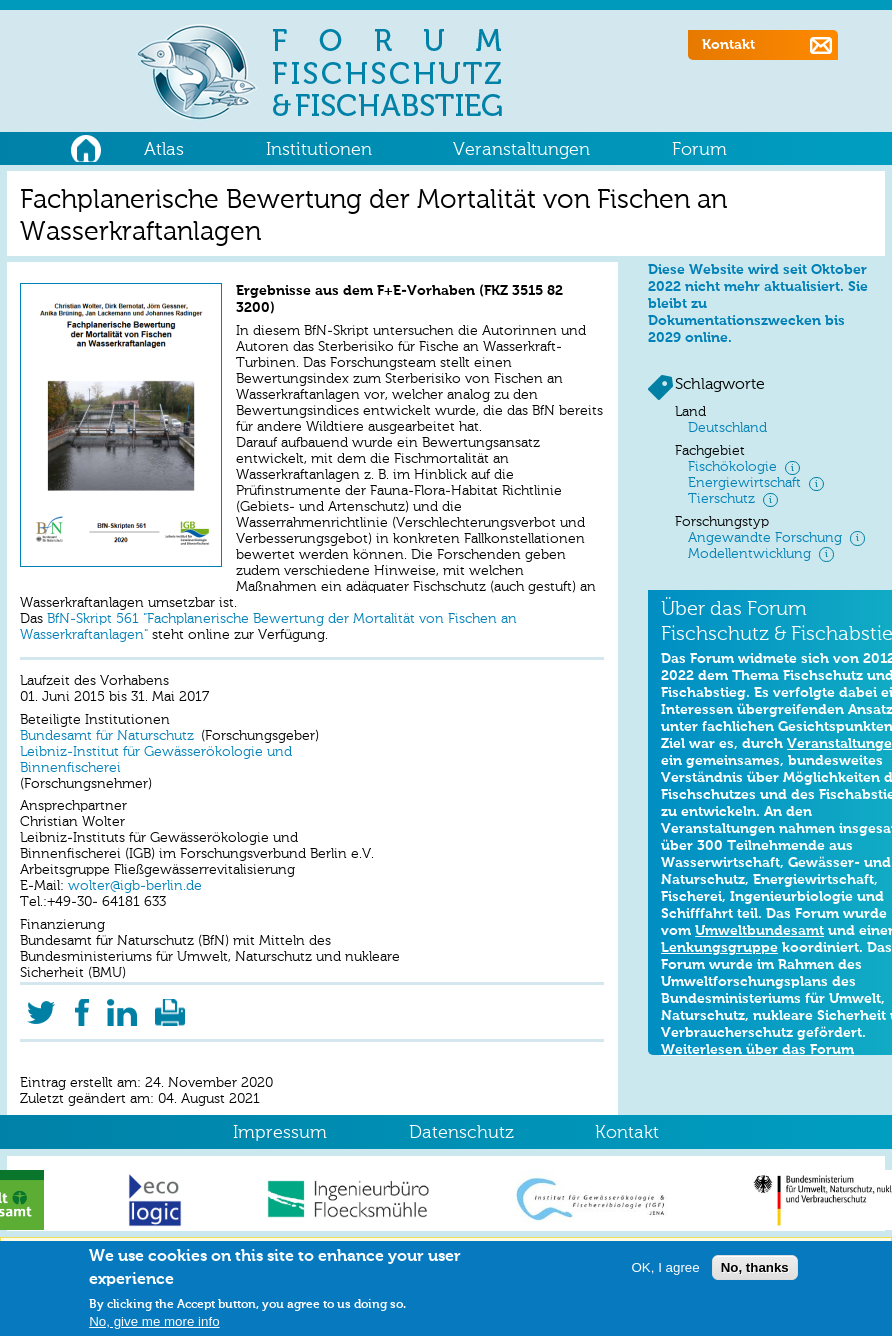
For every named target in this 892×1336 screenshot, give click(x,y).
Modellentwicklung (749, 554)
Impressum (280, 1133)
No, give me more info (154, 1324)
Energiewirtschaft (744, 483)
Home (85, 146)
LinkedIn (122, 1006)
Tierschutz (721, 499)
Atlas (164, 150)
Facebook (81, 1006)
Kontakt (728, 45)
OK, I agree (665, 1270)
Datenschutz (461, 1133)
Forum (699, 150)
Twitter (40, 1006)
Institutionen (319, 150)
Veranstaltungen (521, 150)
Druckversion (170, 1006)
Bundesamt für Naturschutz (107, 736)
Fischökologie (732, 467)
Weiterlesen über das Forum (757, 1050)
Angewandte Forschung (765, 538)
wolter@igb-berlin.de (133, 886)
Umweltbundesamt (759, 931)
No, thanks (755, 1270)
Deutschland (727, 428)
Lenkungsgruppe (719, 948)
